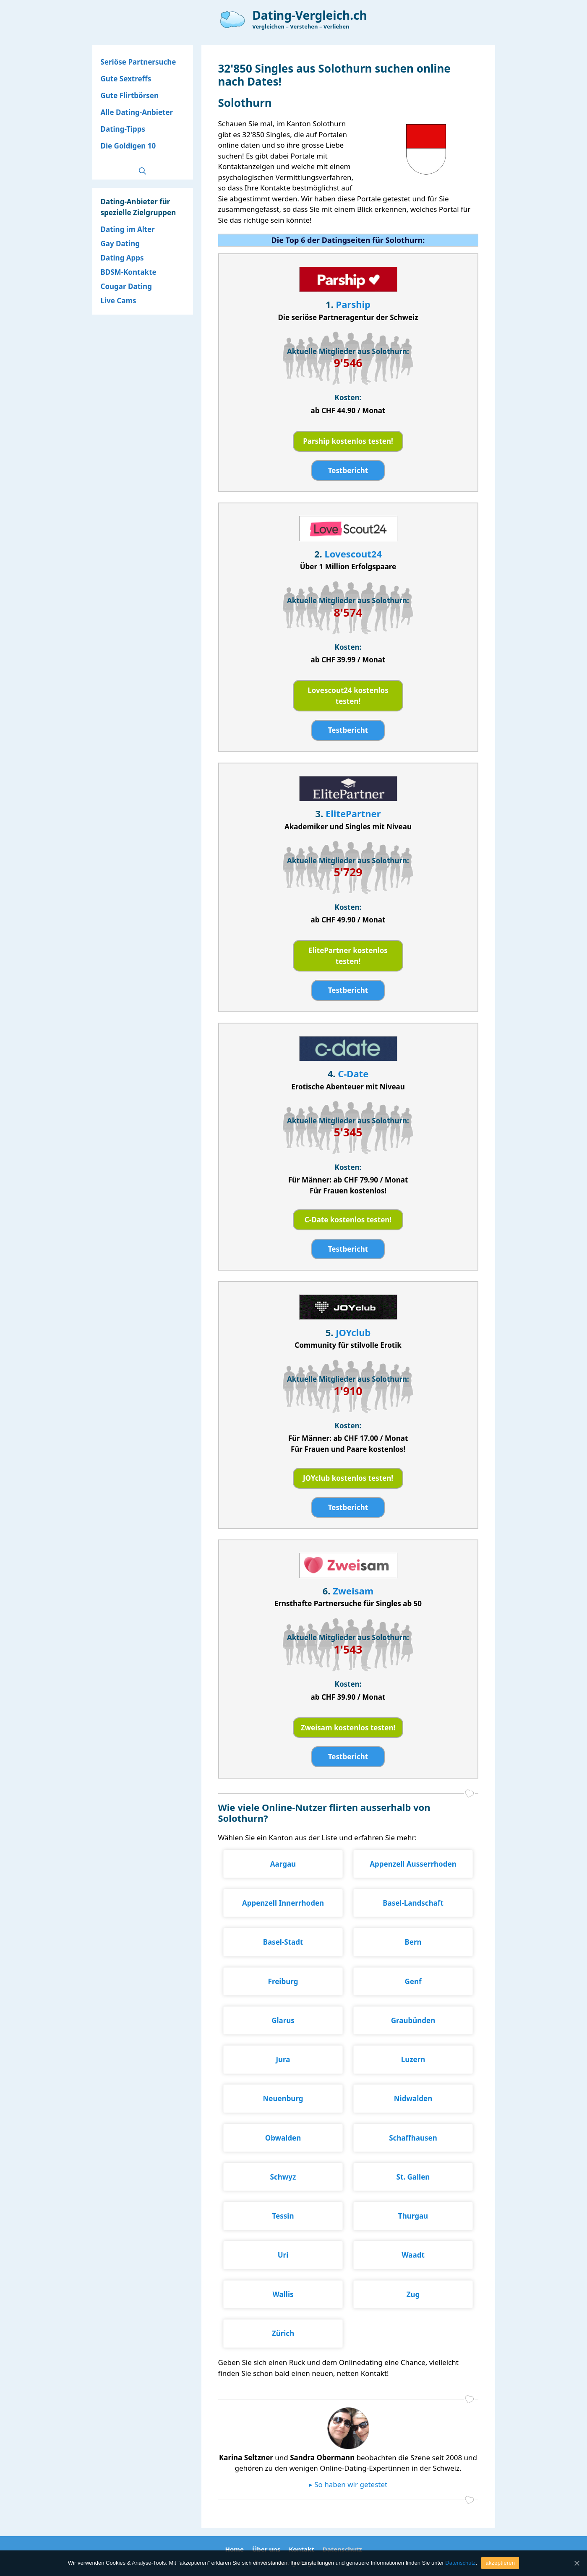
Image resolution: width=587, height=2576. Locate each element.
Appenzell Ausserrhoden (413, 1864)
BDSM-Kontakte (129, 272)
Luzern (413, 2059)
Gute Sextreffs (126, 78)
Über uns (266, 2549)
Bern (412, 1942)
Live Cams (118, 300)
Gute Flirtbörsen (130, 95)
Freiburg (283, 1981)
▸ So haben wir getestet (348, 2484)
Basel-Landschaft (413, 1903)
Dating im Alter (128, 229)
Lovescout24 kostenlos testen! (348, 695)
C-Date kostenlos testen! (348, 1219)
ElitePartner (353, 813)
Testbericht (348, 470)
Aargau (283, 1864)
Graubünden (413, 2020)
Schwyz (283, 2177)
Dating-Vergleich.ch (309, 15)
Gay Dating (120, 243)
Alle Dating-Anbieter (137, 112)
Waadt (413, 2255)
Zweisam (353, 1590)
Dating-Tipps (123, 129)
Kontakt (301, 2549)
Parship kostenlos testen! (348, 441)
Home (234, 2549)
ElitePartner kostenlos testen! (348, 955)
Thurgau (413, 2216)
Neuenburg (283, 2098)
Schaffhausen (413, 2138)
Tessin (283, 2216)
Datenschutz (342, 2549)
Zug (413, 2294)
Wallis (282, 2294)
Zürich (283, 2333)
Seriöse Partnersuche (138, 62)
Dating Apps (122, 258)
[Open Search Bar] (142, 171)
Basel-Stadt (283, 1942)
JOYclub (353, 1332)
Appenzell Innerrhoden (283, 1903)
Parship (353, 304)
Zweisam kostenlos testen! (348, 1727)
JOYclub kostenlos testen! (348, 1478)
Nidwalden (413, 2098)
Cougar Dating (126, 286)
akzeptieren (500, 2563)
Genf (412, 1981)
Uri (283, 2255)
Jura (283, 2059)
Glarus (283, 2020)
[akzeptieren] (576, 2563)
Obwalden (283, 2138)
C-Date (353, 1073)
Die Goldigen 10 (128, 146)
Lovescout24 (353, 553)
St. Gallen (413, 2177)
